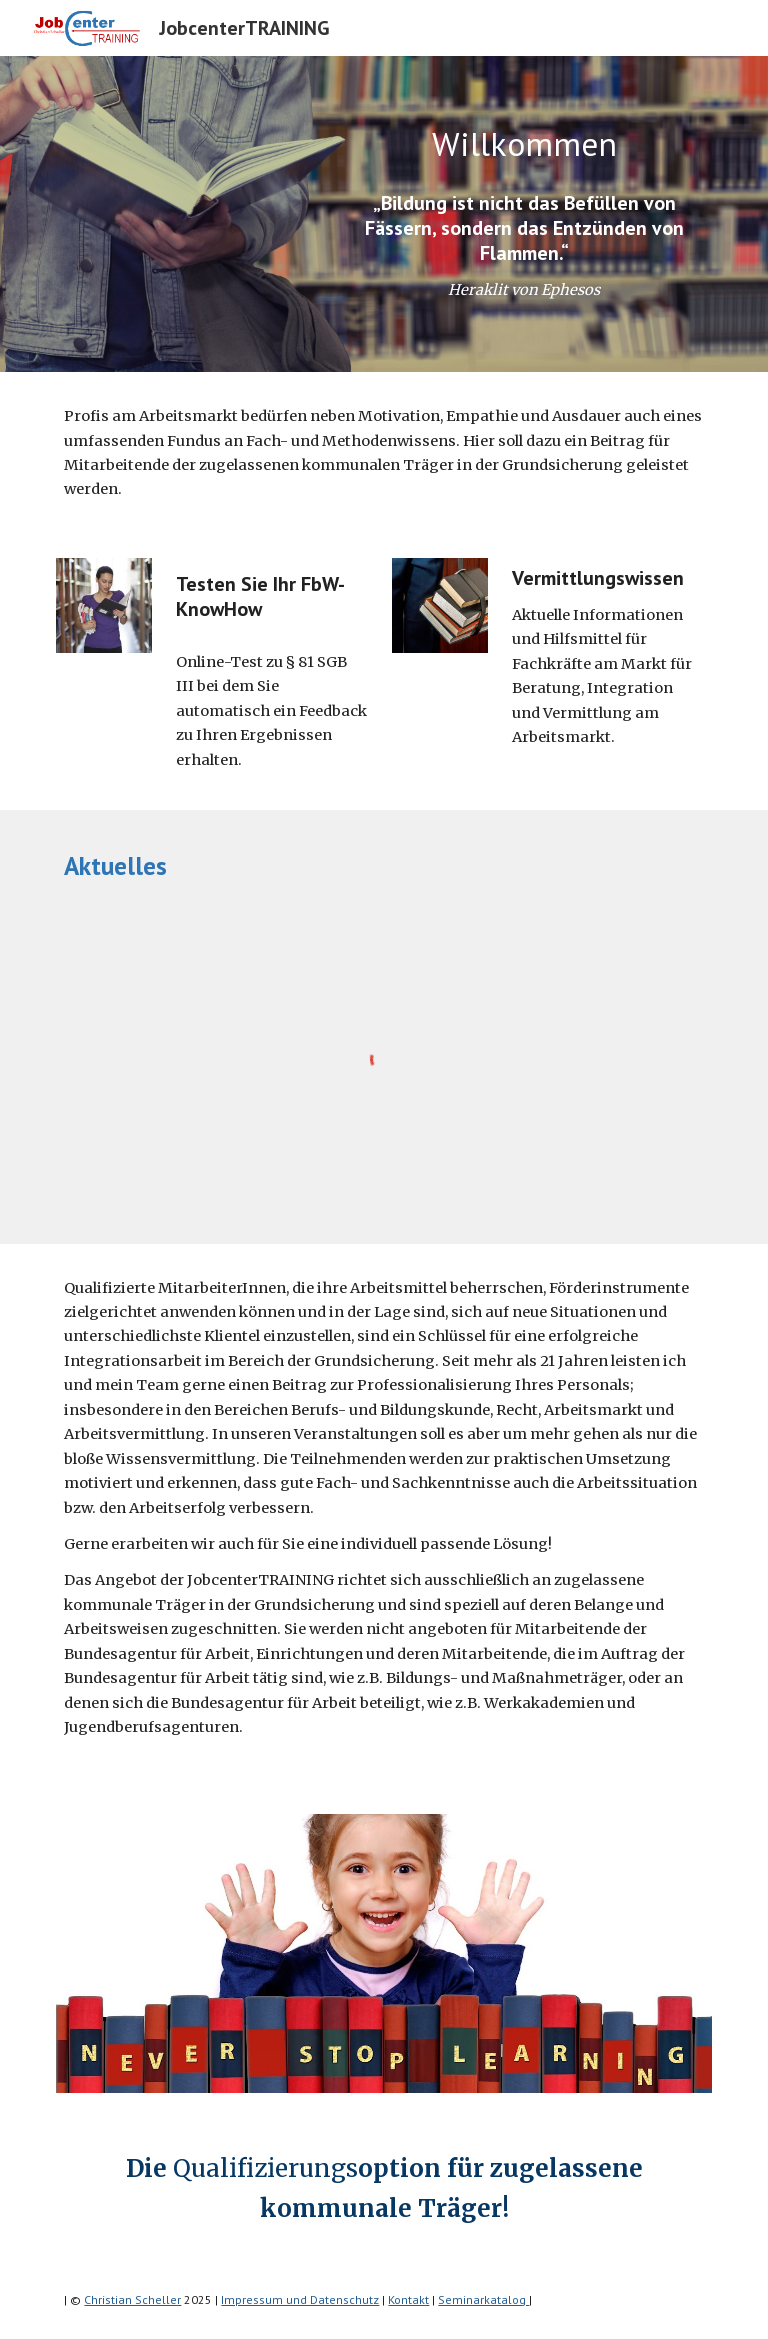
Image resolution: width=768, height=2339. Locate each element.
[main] (523, 144)
